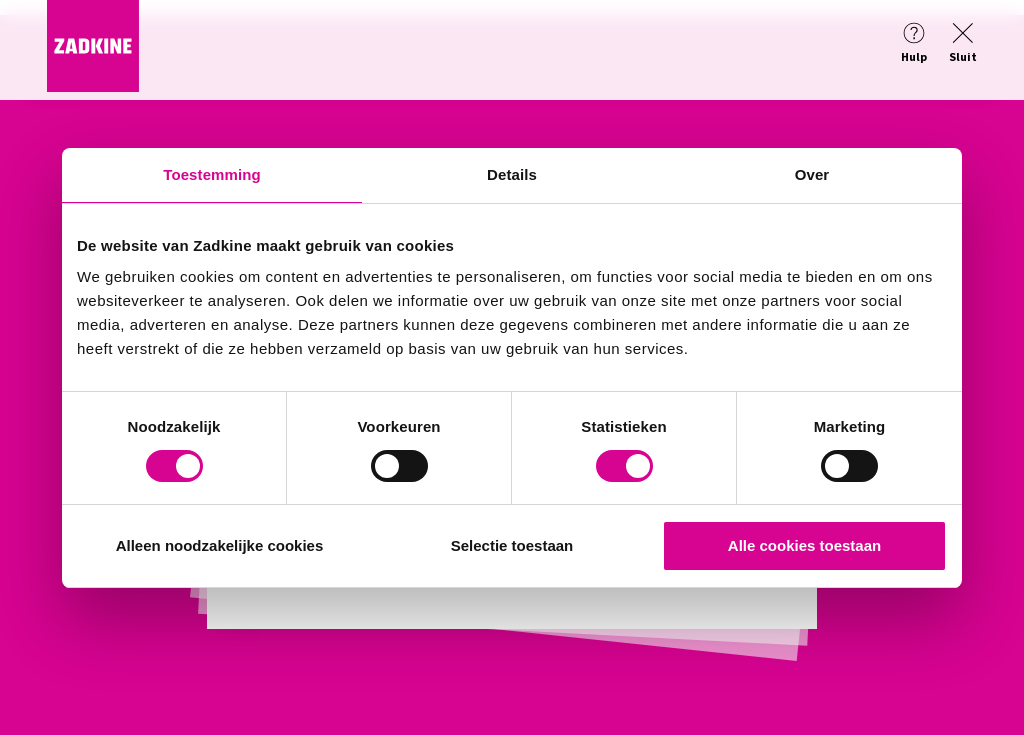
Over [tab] (812, 174)
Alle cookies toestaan (804, 545)
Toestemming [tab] (212, 174)
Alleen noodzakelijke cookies (220, 545)
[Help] (914, 44)
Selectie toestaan (512, 545)
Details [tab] (512, 174)
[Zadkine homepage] (93, 86)
